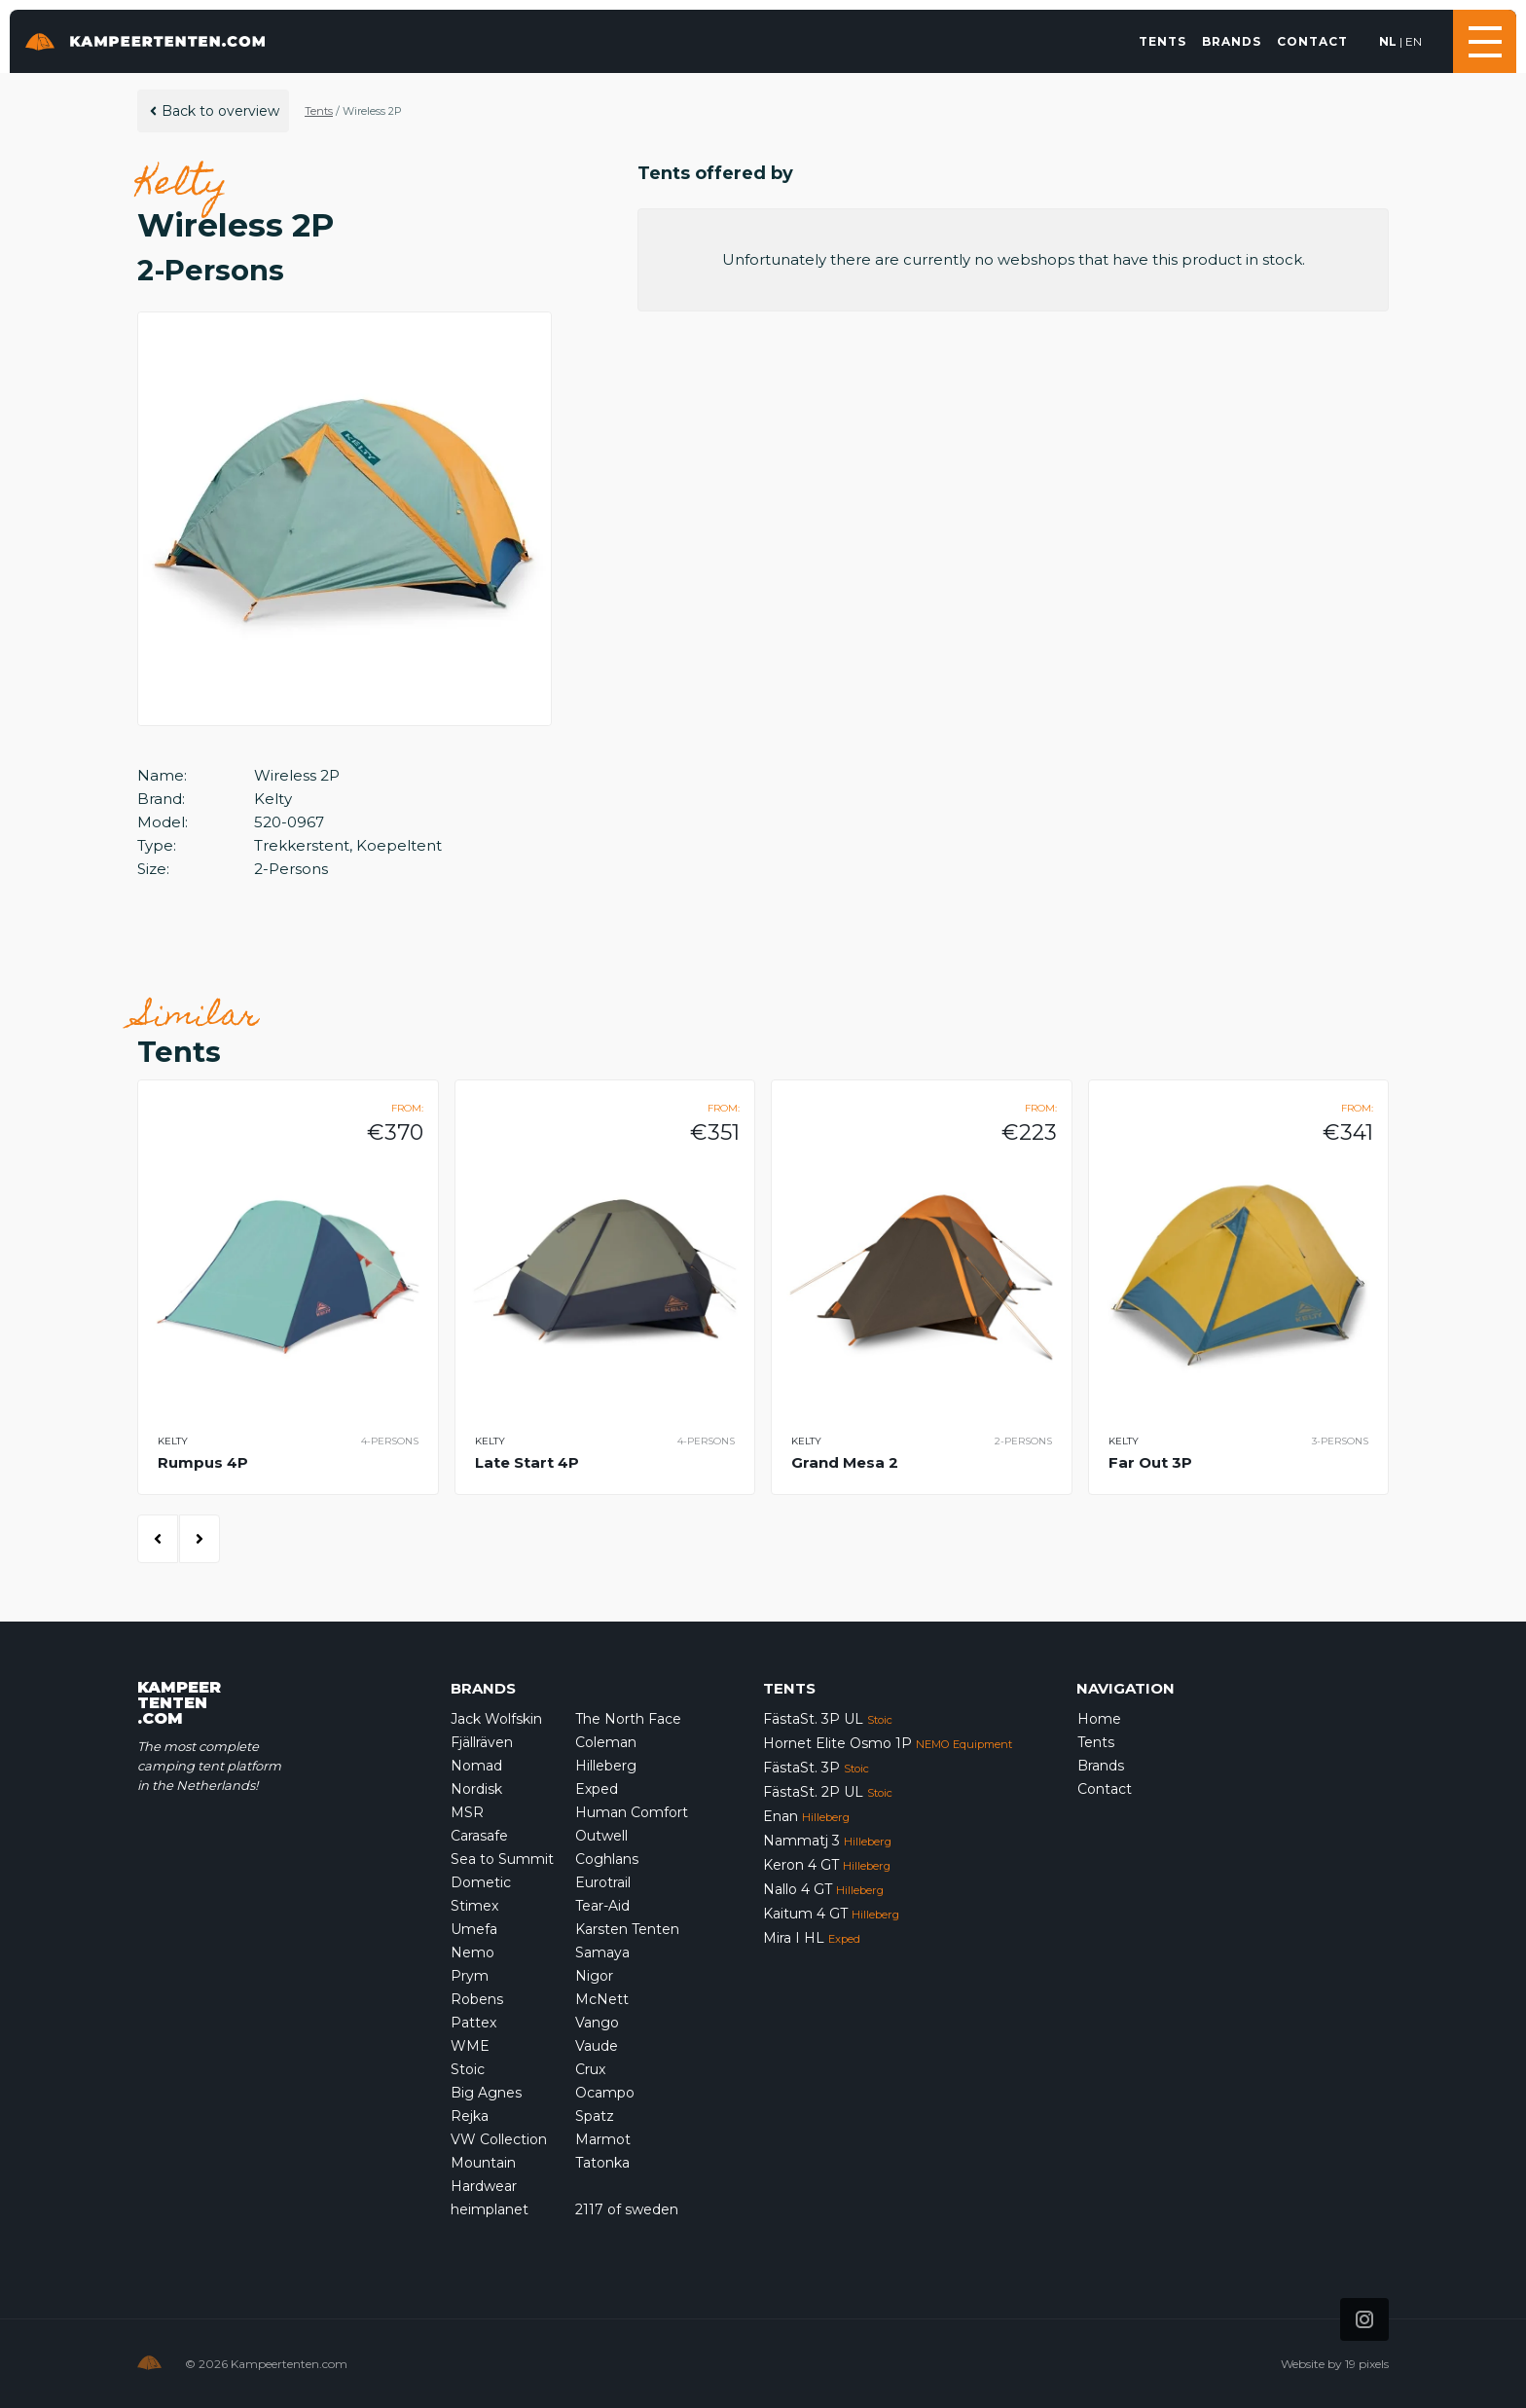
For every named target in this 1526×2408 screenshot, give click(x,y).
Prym (470, 1976)
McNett (602, 1999)
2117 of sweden (626, 2209)
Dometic (481, 1882)
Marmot (603, 2139)
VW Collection (499, 2139)
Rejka (470, 2116)
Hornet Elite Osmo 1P (887, 1743)
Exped (596, 1789)
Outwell (601, 1835)
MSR (467, 1812)
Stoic (468, 2069)
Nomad (476, 1765)
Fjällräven (482, 1742)
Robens (477, 1999)
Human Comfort (631, 1812)
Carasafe (479, 1835)
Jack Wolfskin (496, 1719)
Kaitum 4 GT (831, 1913)
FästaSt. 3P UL (827, 1719)
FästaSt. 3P (816, 1767)
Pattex (473, 2022)
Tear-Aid (602, 1906)
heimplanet (489, 2209)
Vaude (596, 2046)
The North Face (628, 1719)
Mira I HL (811, 1938)
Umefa (474, 1929)
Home (1099, 1719)
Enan (806, 1816)
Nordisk (476, 1789)
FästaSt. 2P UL (827, 1792)
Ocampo (605, 2092)
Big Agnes (486, 2092)
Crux (590, 2069)
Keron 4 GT (826, 1865)
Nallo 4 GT (823, 1889)
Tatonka (602, 2162)
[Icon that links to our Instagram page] (1364, 2319)
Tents (1162, 41)
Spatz (594, 2116)
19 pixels (1367, 2363)
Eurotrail (603, 1882)
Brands (1231, 41)
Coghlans (606, 1859)
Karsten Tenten (627, 1929)
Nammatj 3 (827, 1840)
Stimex (474, 1906)
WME (470, 2046)
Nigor (594, 1976)
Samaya (602, 1952)
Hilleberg (605, 1765)
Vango (597, 2022)
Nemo (472, 1952)
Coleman (605, 1742)
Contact (1312, 41)
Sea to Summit (502, 1859)
